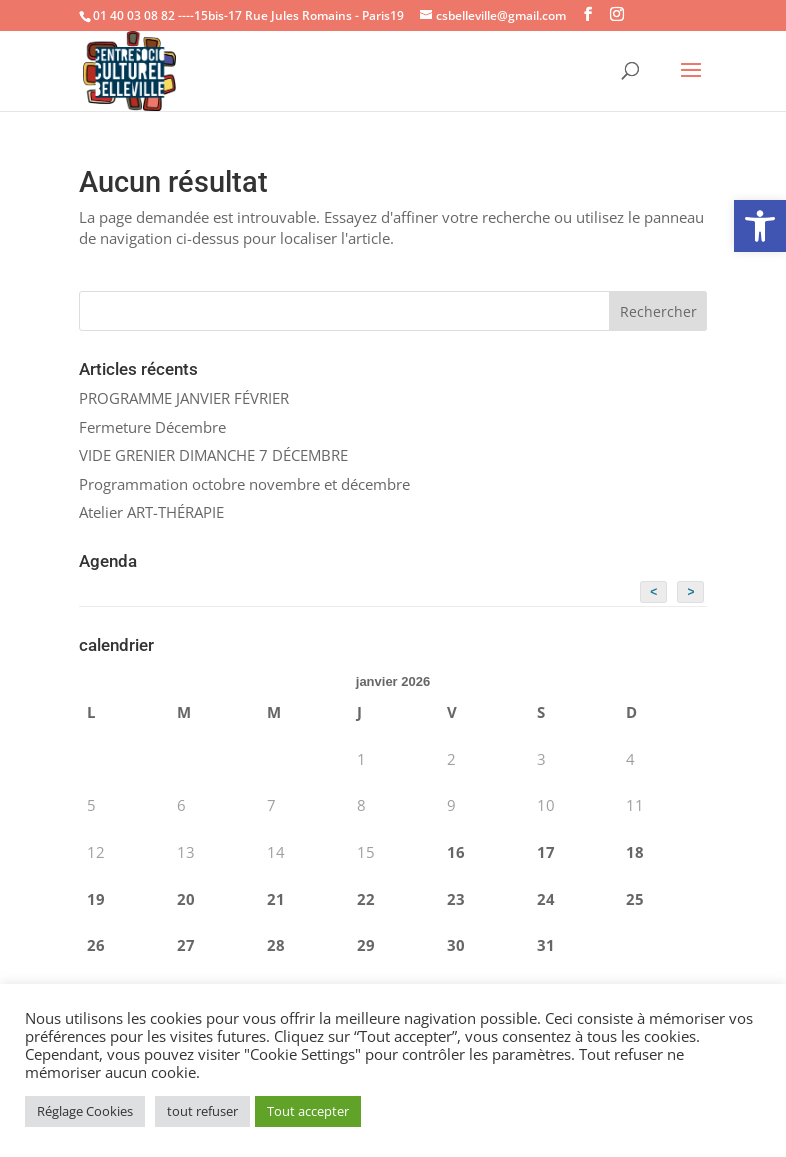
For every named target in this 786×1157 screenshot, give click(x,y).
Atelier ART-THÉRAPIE (151, 512)
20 (186, 899)
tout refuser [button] (202, 1111)
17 (546, 852)
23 (456, 899)
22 (366, 899)
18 (635, 852)
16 (456, 852)
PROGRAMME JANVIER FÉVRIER (184, 398)
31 (546, 945)
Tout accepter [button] (308, 1111)
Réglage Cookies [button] (85, 1111)
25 (635, 899)
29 (366, 945)
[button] (760, 226)
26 (96, 945)
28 (276, 945)
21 (276, 899)
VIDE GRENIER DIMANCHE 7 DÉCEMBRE (213, 455)
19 (96, 899)
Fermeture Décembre (152, 427)
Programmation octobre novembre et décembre (244, 484)
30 (456, 945)
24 (546, 899)
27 (186, 945)
